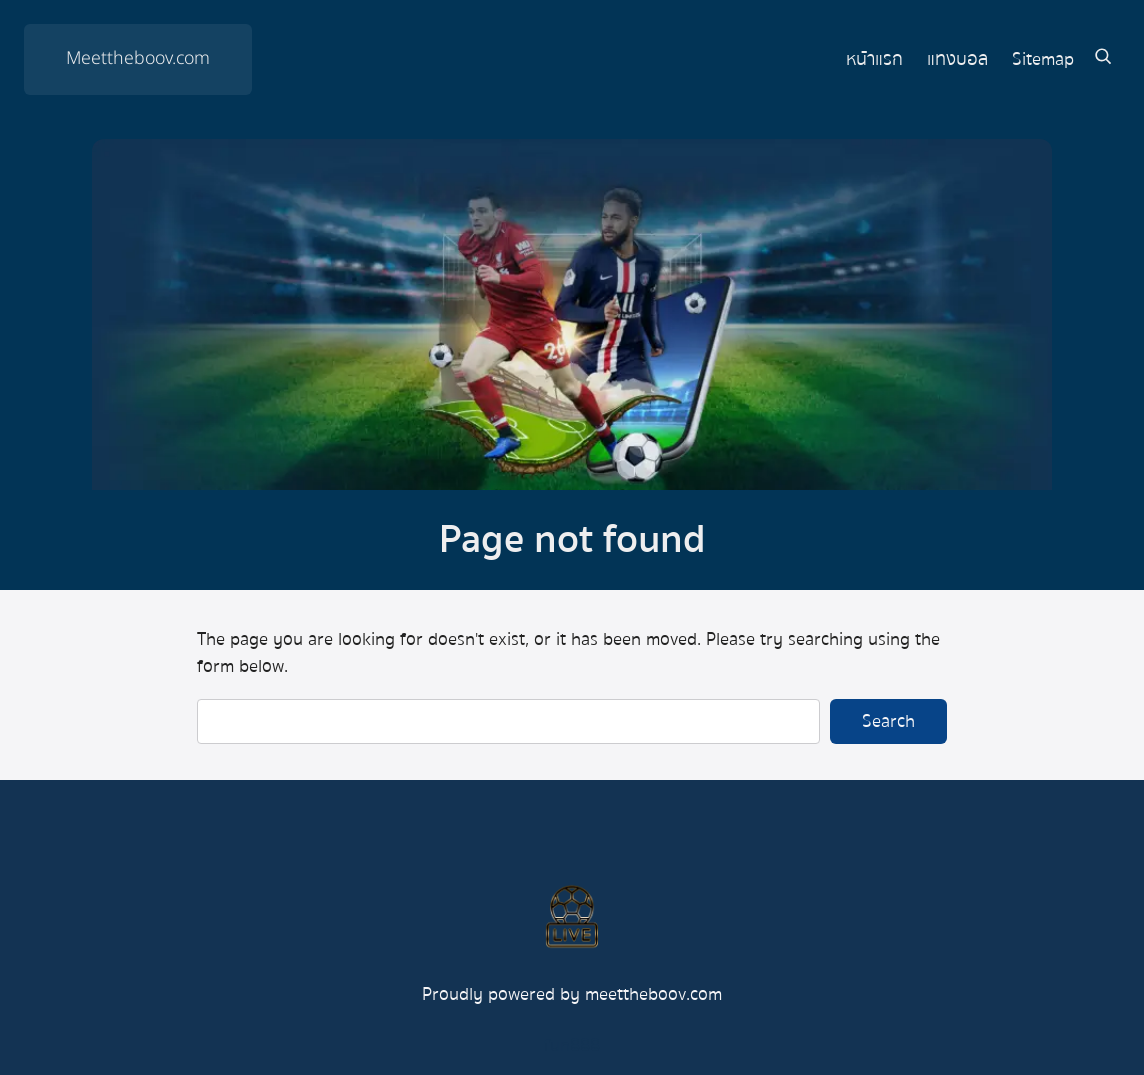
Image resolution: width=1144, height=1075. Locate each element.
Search (888, 721)
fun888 (572, 1045)
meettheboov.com (653, 994)
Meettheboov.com (138, 58)
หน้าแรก (874, 59)
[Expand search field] (1103, 59)
